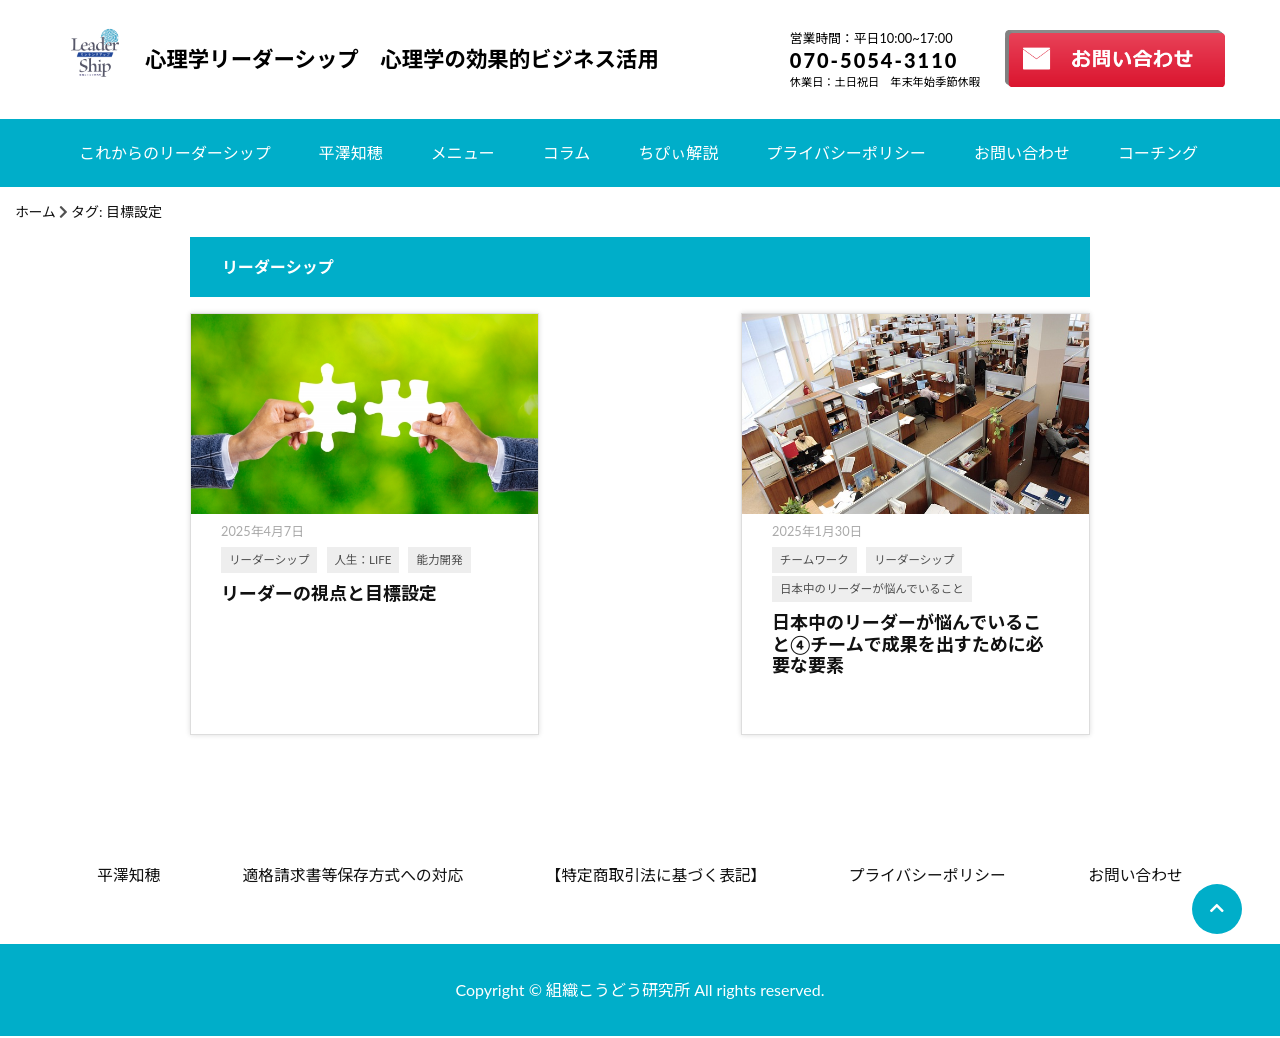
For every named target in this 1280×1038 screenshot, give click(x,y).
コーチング (1158, 152)
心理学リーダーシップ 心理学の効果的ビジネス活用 (409, 59)
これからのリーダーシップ (175, 152)
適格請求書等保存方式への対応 (352, 875)
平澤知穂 (351, 152)
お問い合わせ (1022, 152)
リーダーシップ (269, 558)
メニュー (463, 152)
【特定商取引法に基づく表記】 (656, 875)
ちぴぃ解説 (678, 152)
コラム (567, 152)
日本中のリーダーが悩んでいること (632, 587)
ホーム (36, 211)
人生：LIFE (363, 558)
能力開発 (252, 587)
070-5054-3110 (874, 60)
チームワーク (574, 558)
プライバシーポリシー (846, 152)
